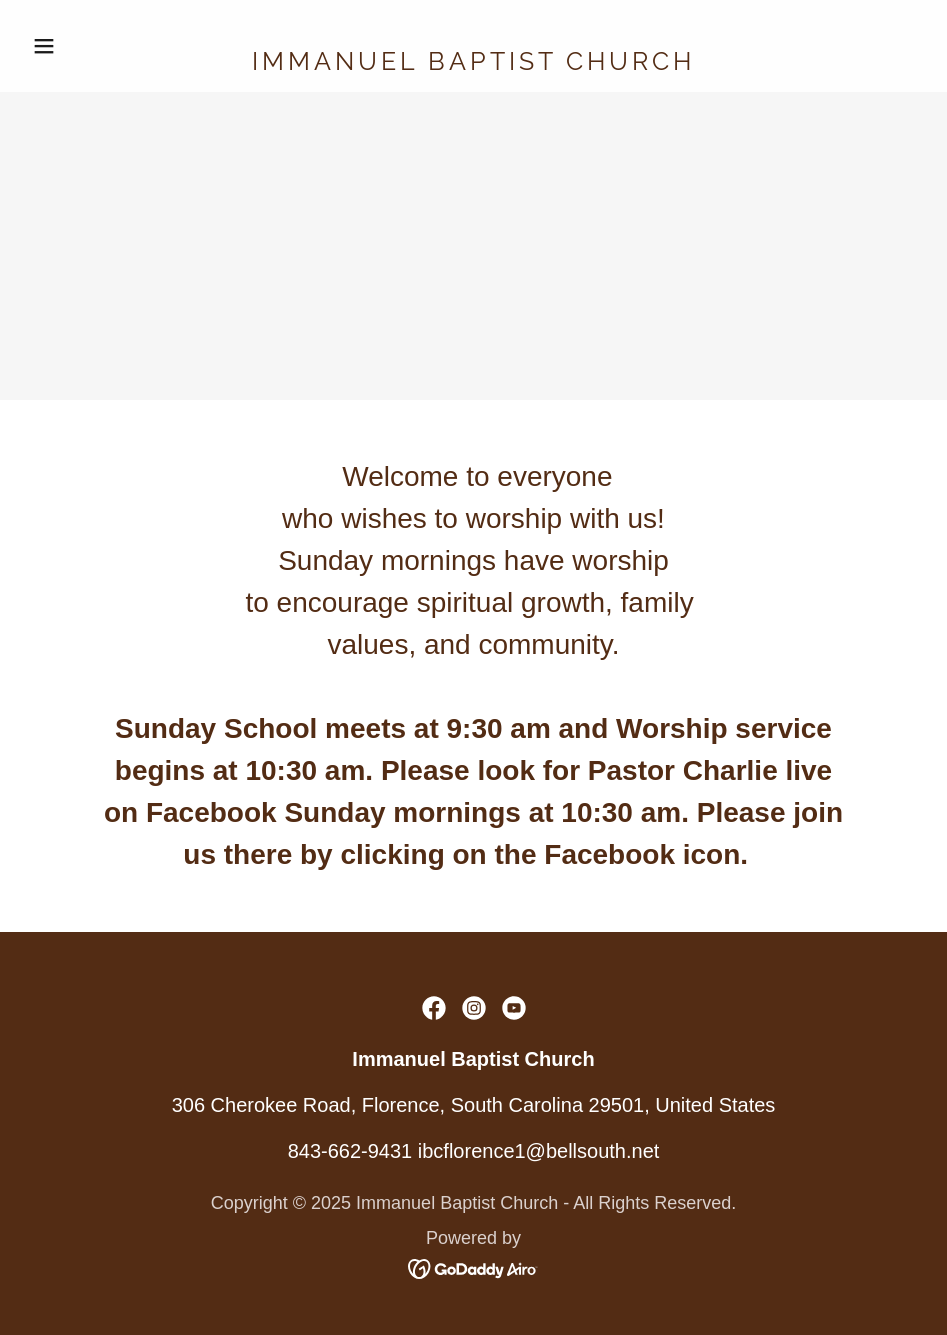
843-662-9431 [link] (350, 1151)
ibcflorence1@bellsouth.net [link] (539, 1151)
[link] (473, 63)
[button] (91, 46)
